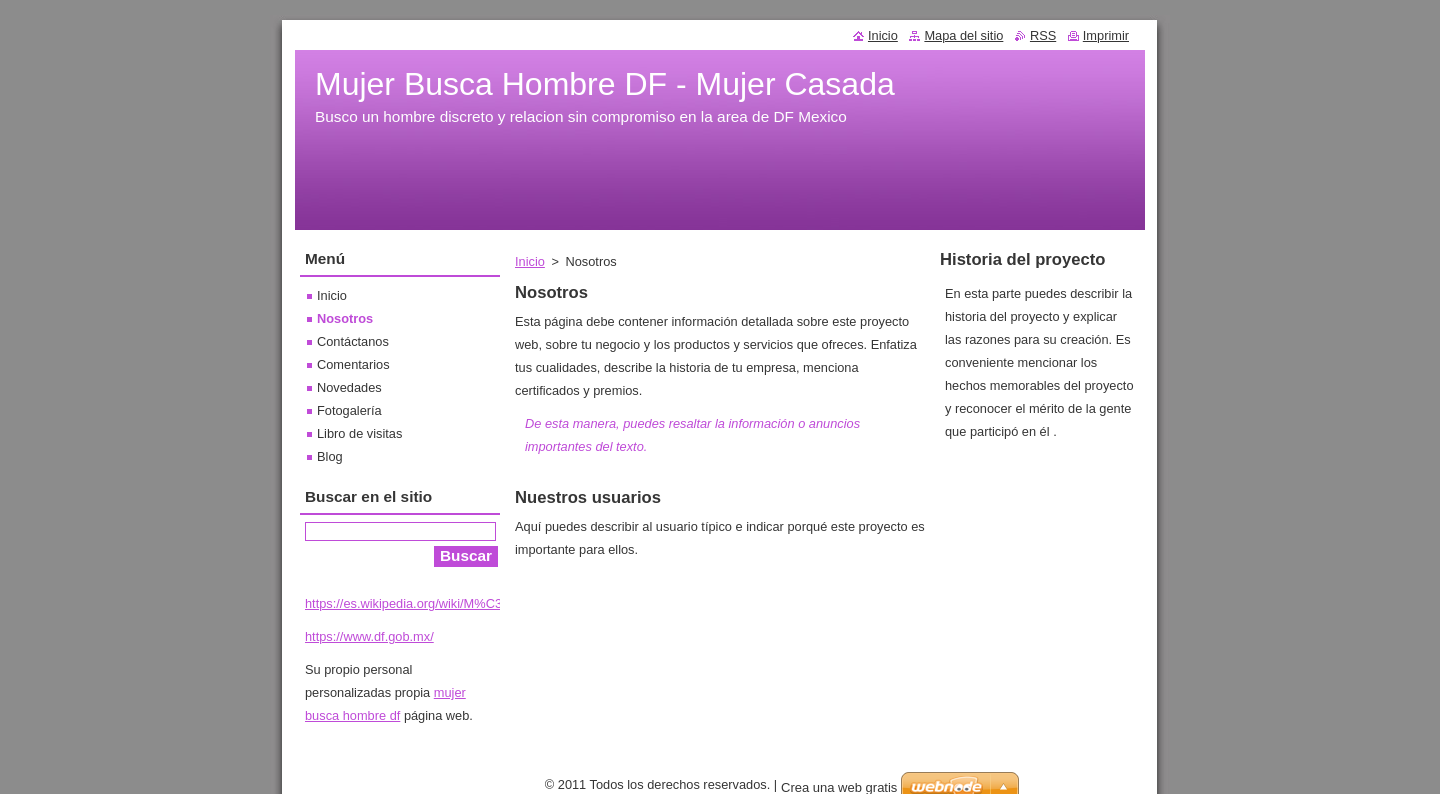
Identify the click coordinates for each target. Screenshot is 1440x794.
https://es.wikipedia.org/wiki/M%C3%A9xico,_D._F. (448, 603)
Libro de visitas (359, 433)
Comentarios (353, 364)
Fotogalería (349, 410)
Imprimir (1106, 35)
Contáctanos (353, 341)
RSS (1043, 35)
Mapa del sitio (963, 35)
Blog (330, 456)
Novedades (349, 387)
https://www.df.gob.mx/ (369, 636)
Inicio (530, 261)
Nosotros (345, 318)
